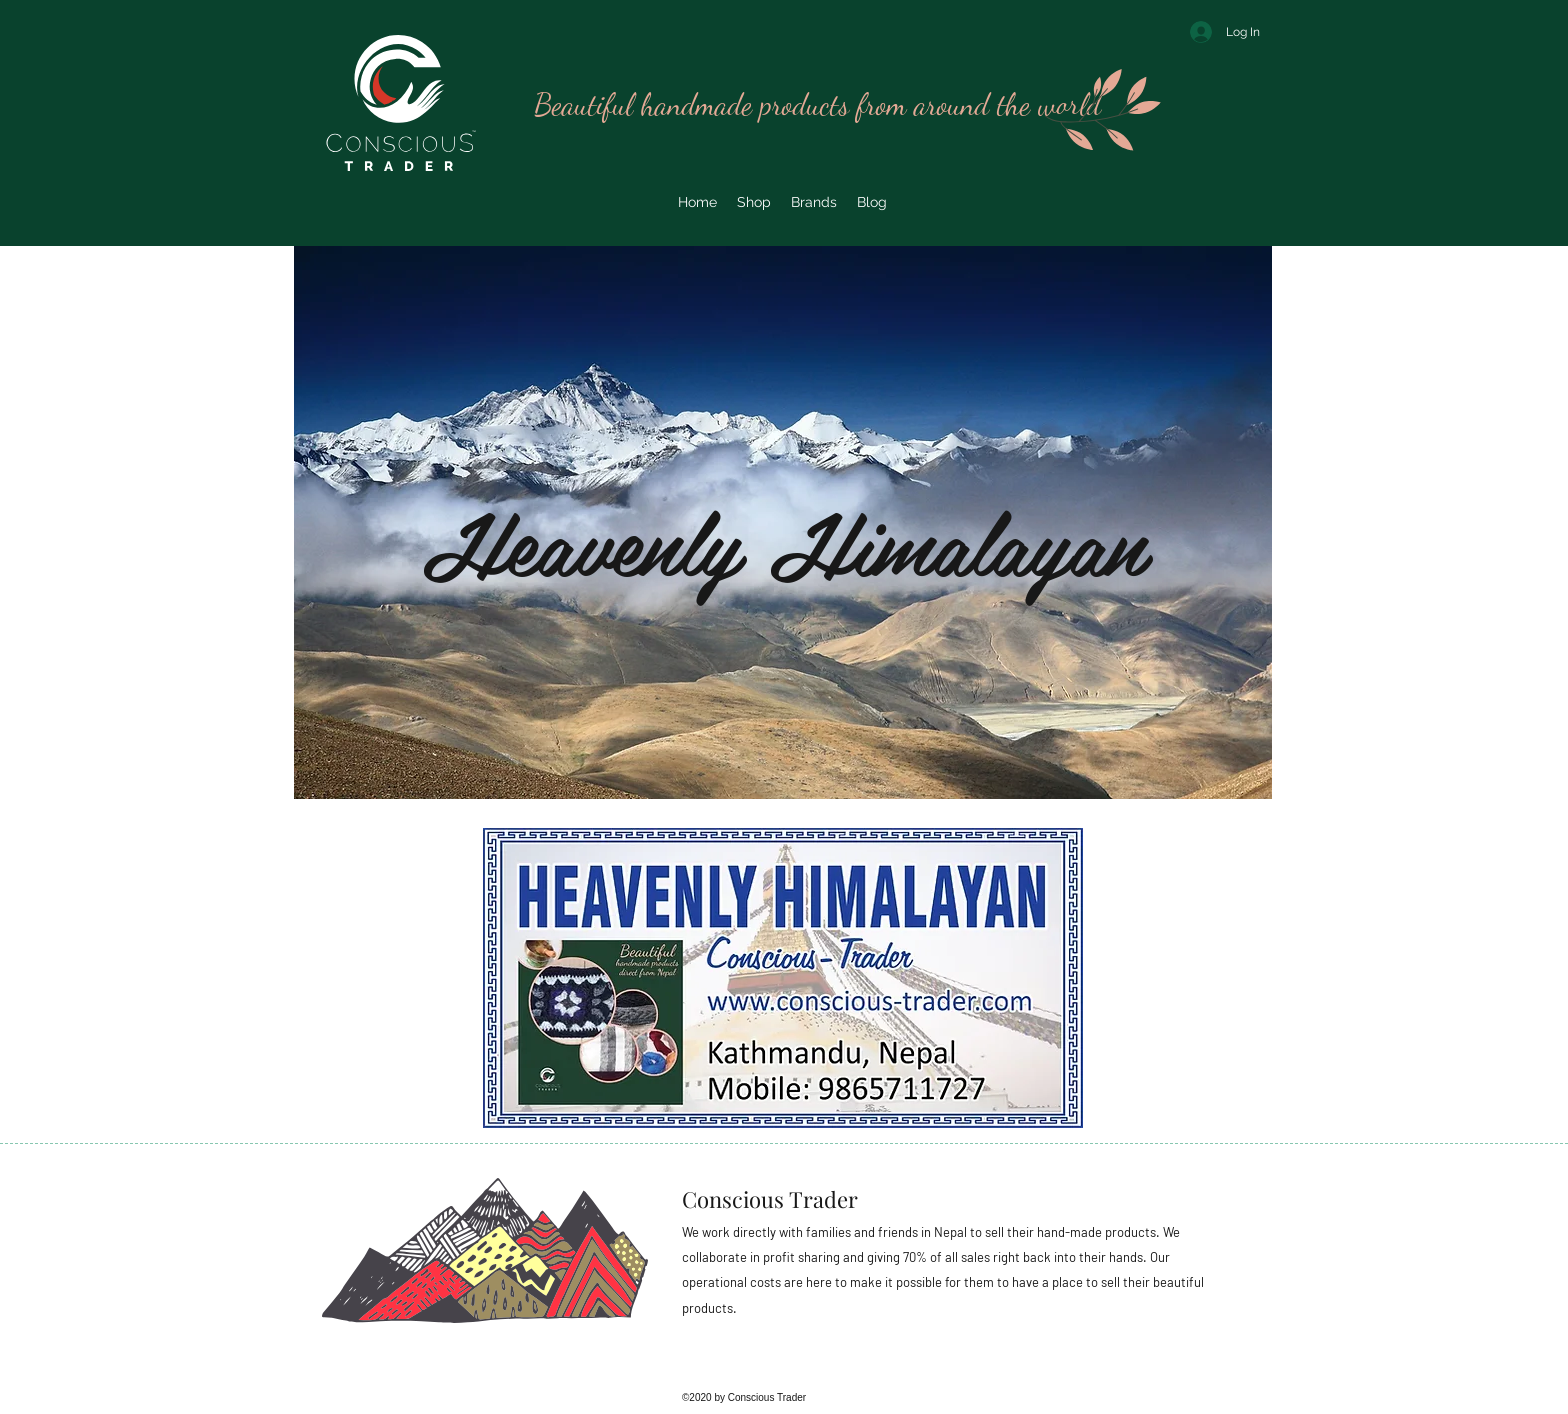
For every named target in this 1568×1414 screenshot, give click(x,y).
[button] (814, 202)
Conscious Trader (770, 1199)
